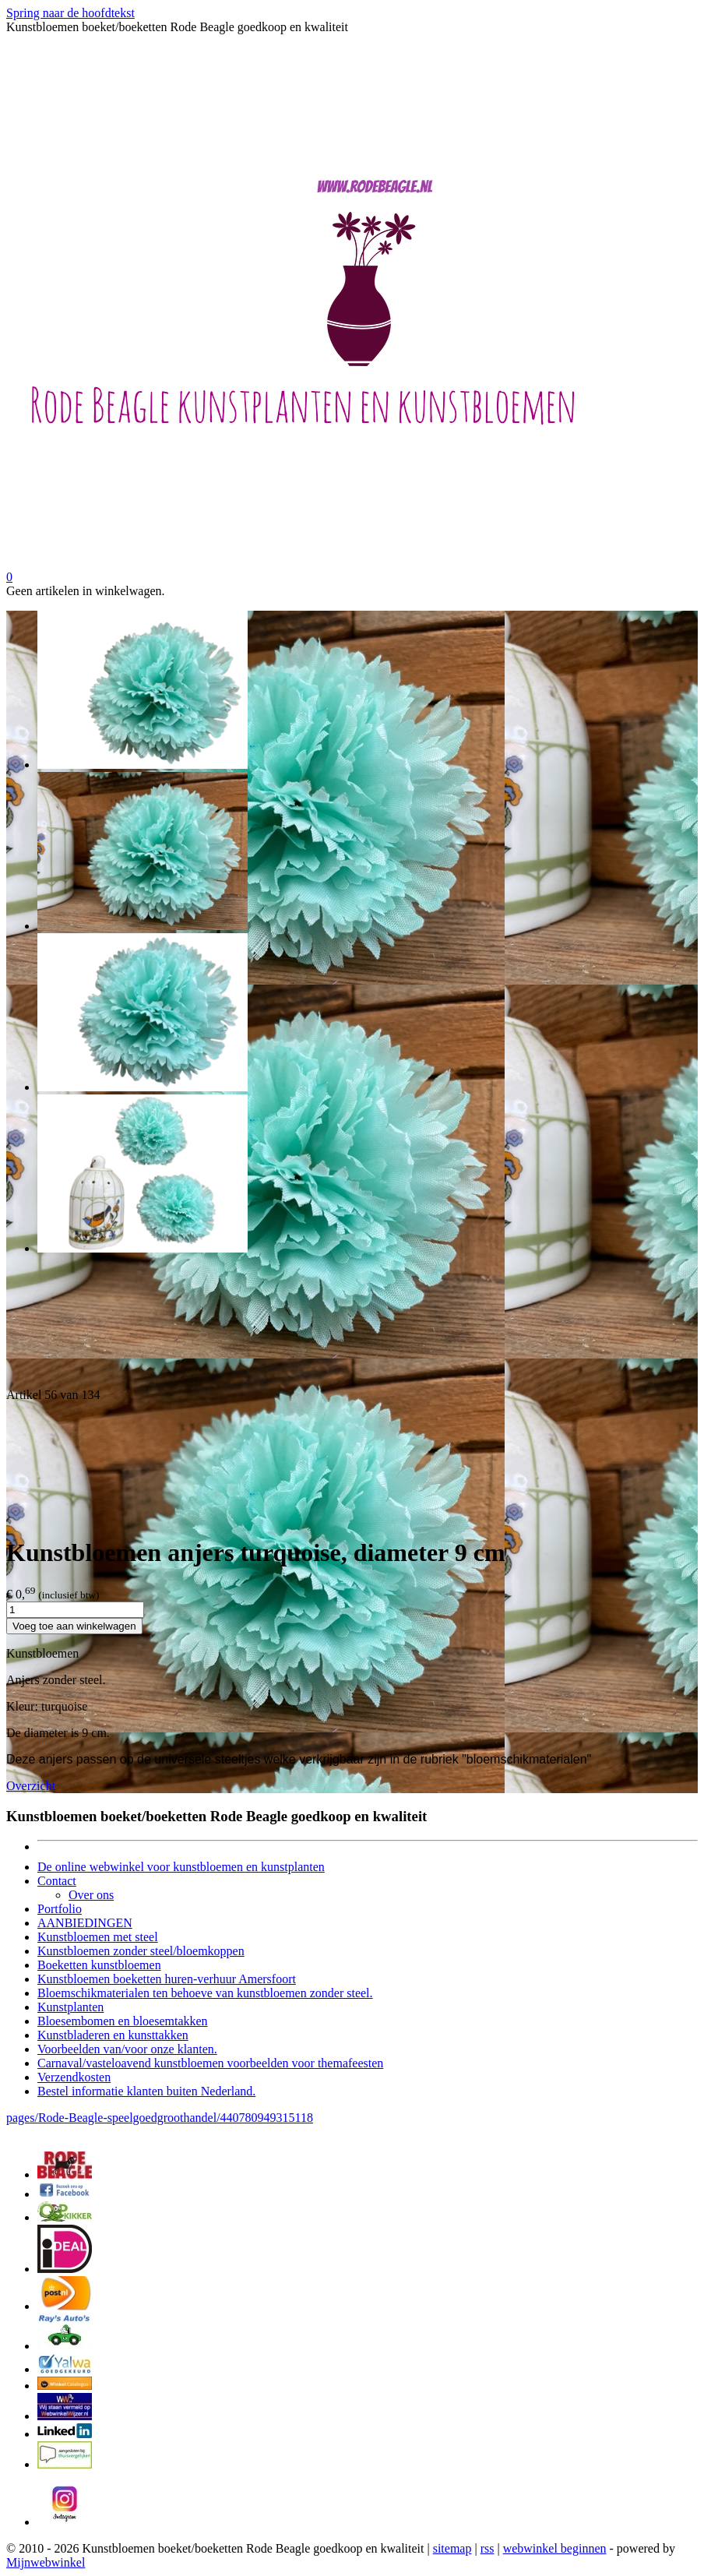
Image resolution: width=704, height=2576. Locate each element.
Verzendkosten (74, 2077)
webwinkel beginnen (555, 2548)
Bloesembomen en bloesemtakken (122, 2021)
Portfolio (59, 1908)
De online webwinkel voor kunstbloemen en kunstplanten (181, 1866)
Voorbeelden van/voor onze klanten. (127, 2049)
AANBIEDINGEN (84, 1922)
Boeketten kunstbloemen (99, 1965)
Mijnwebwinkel (45, 2562)
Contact (56, 1880)
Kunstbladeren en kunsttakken (112, 2035)
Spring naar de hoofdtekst (70, 12)
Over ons (91, 1894)
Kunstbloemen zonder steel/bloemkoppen (141, 1951)
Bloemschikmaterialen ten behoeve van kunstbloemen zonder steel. (205, 1993)
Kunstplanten (70, 2007)
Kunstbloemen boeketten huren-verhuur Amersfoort (166, 1979)
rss (487, 2548)
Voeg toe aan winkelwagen (74, 1626)
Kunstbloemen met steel (97, 1936)
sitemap (452, 2548)
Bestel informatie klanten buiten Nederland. (146, 2091)
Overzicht (30, 1785)
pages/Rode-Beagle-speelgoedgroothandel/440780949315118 (159, 2117)
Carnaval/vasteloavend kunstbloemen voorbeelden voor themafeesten (210, 2063)
